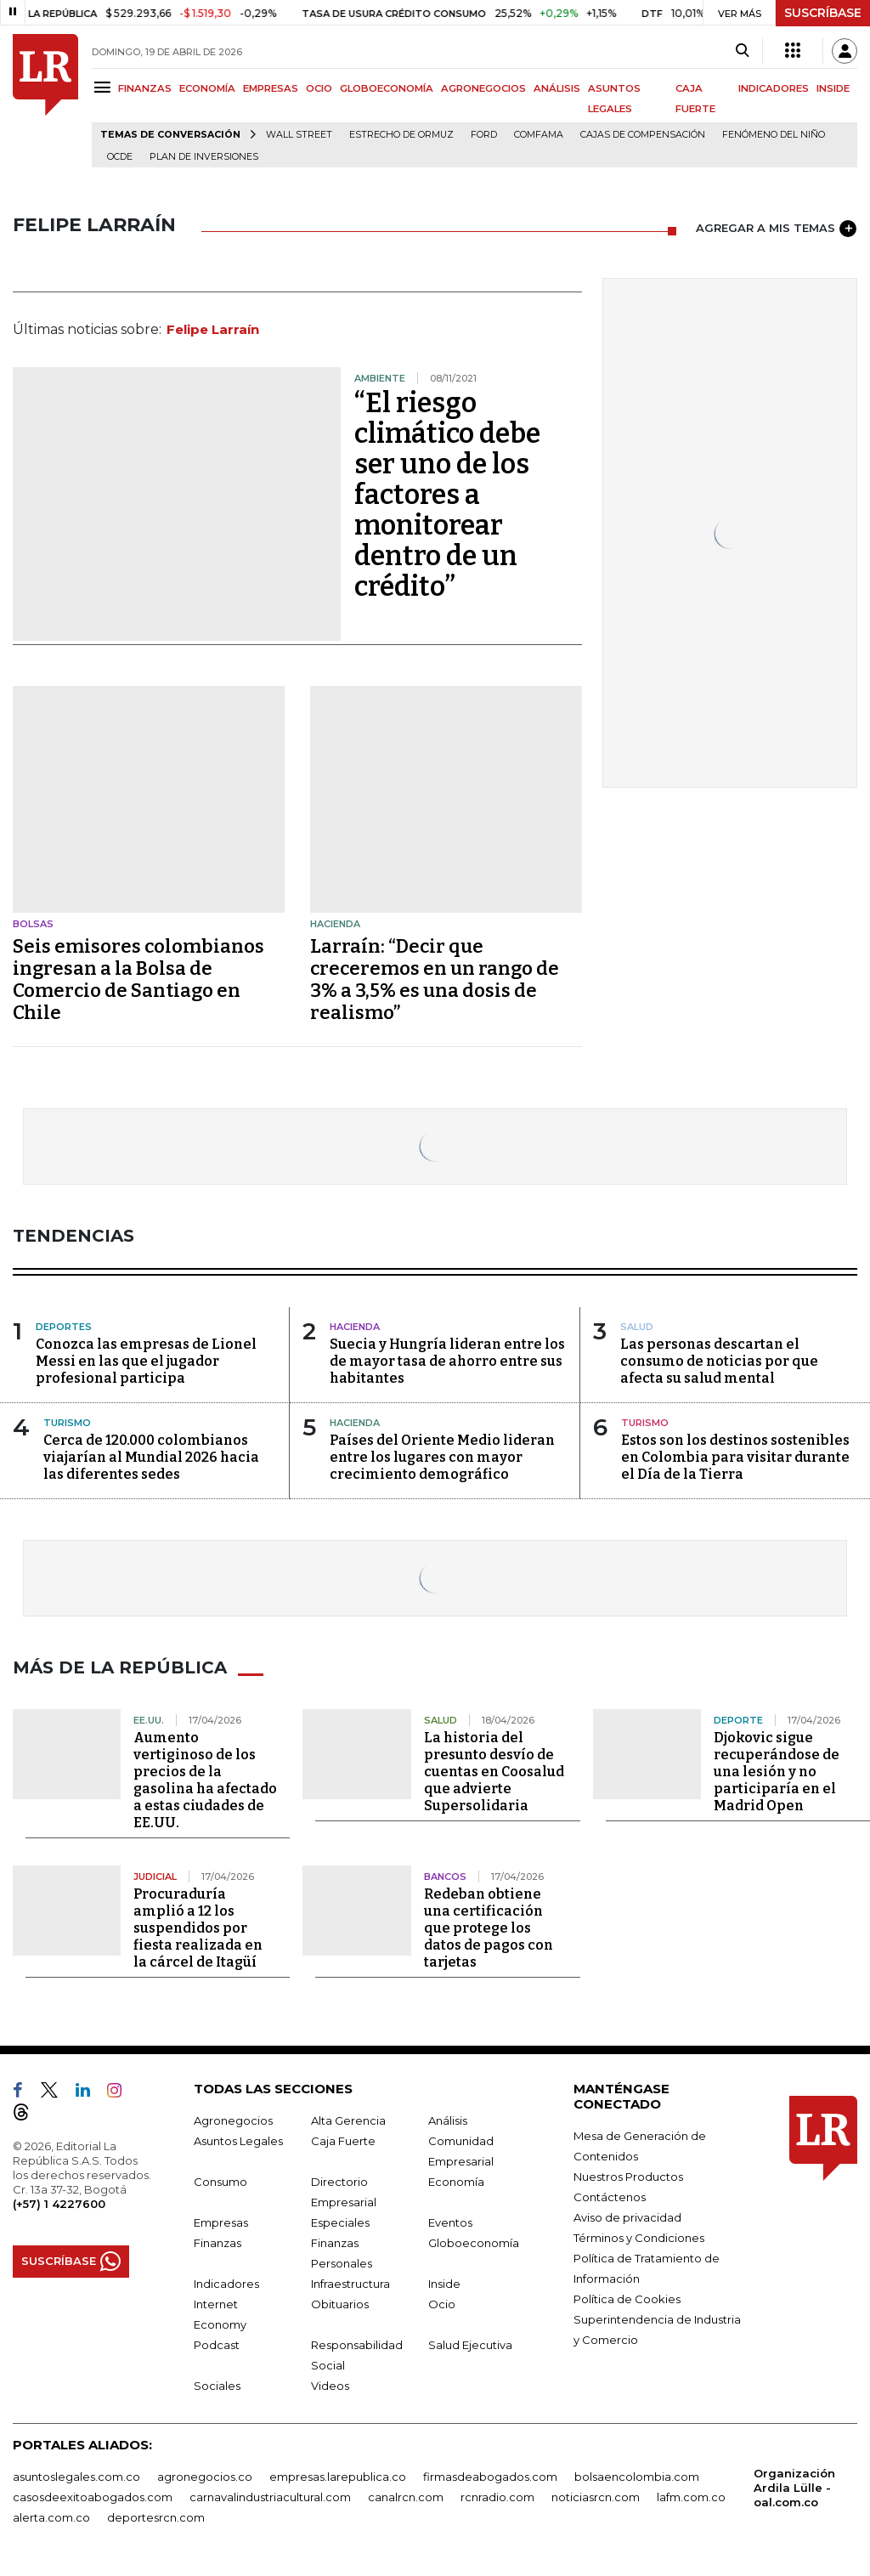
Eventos (450, 2222)
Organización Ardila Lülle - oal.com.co (794, 2487)
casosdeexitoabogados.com (92, 2497)
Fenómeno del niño (773, 134)
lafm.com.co (691, 2497)
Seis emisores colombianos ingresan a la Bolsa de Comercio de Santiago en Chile (138, 979)
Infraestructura (350, 2283)
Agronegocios (233, 2120)
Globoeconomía (473, 2243)
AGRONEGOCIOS (483, 88)
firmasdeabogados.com (490, 2476)
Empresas (221, 2222)
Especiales (340, 2222)
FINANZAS (145, 88)
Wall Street (299, 134)
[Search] (742, 50)
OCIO (319, 88)
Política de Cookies (627, 2299)
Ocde (120, 156)
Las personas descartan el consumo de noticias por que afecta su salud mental (719, 1361)
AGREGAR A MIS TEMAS (776, 228)
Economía (456, 2181)
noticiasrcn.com (595, 2497)
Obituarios (340, 2304)
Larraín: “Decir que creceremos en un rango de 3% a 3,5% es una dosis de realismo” (434, 979)
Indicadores (226, 2283)
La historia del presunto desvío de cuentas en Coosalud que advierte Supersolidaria (494, 1772)
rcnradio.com (497, 2497)
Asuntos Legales (238, 2141)
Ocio (441, 2304)
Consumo (220, 2181)
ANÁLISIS (557, 88)
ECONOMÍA (207, 88)
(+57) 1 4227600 (59, 2204)
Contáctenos (609, 2197)
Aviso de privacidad (627, 2217)
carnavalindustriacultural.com (270, 2497)
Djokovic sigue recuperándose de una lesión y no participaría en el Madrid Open (776, 1772)
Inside (444, 2283)
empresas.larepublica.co (337, 2476)
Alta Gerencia (348, 2120)
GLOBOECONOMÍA (386, 88)
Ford (484, 134)
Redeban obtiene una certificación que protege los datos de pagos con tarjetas (488, 1928)
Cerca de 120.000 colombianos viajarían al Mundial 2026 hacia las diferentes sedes (151, 1457)
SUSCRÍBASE (823, 12)
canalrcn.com (405, 2497)
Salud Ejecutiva (470, 2345)
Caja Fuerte (343, 2141)
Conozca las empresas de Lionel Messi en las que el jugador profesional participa (146, 1361)
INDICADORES (773, 88)
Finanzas (217, 2243)
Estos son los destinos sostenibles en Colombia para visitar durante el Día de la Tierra (735, 1457)
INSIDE (833, 88)
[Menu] (105, 87)
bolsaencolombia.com (636, 2476)
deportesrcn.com (156, 2517)
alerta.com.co (51, 2517)
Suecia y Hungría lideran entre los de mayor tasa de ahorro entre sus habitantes (447, 1361)
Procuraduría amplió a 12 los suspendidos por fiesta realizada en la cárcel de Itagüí (198, 1928)
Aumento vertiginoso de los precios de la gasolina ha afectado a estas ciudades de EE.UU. (205, 1780)
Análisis (447, 2120)
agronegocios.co (204, 2476)
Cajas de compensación (642, 134)
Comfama (538, 134)
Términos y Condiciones (638, 2238)
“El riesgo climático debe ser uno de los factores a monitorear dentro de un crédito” (447, 495)
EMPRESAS (270, 88)
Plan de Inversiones (204, 156)
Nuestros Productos (628, 2176)
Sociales (217, 2385)
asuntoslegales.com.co (76, 2476)
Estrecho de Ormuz (401, 134)
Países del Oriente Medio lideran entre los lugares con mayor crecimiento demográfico (442, 1457)
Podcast (217, 2345)
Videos (330, 2385)
